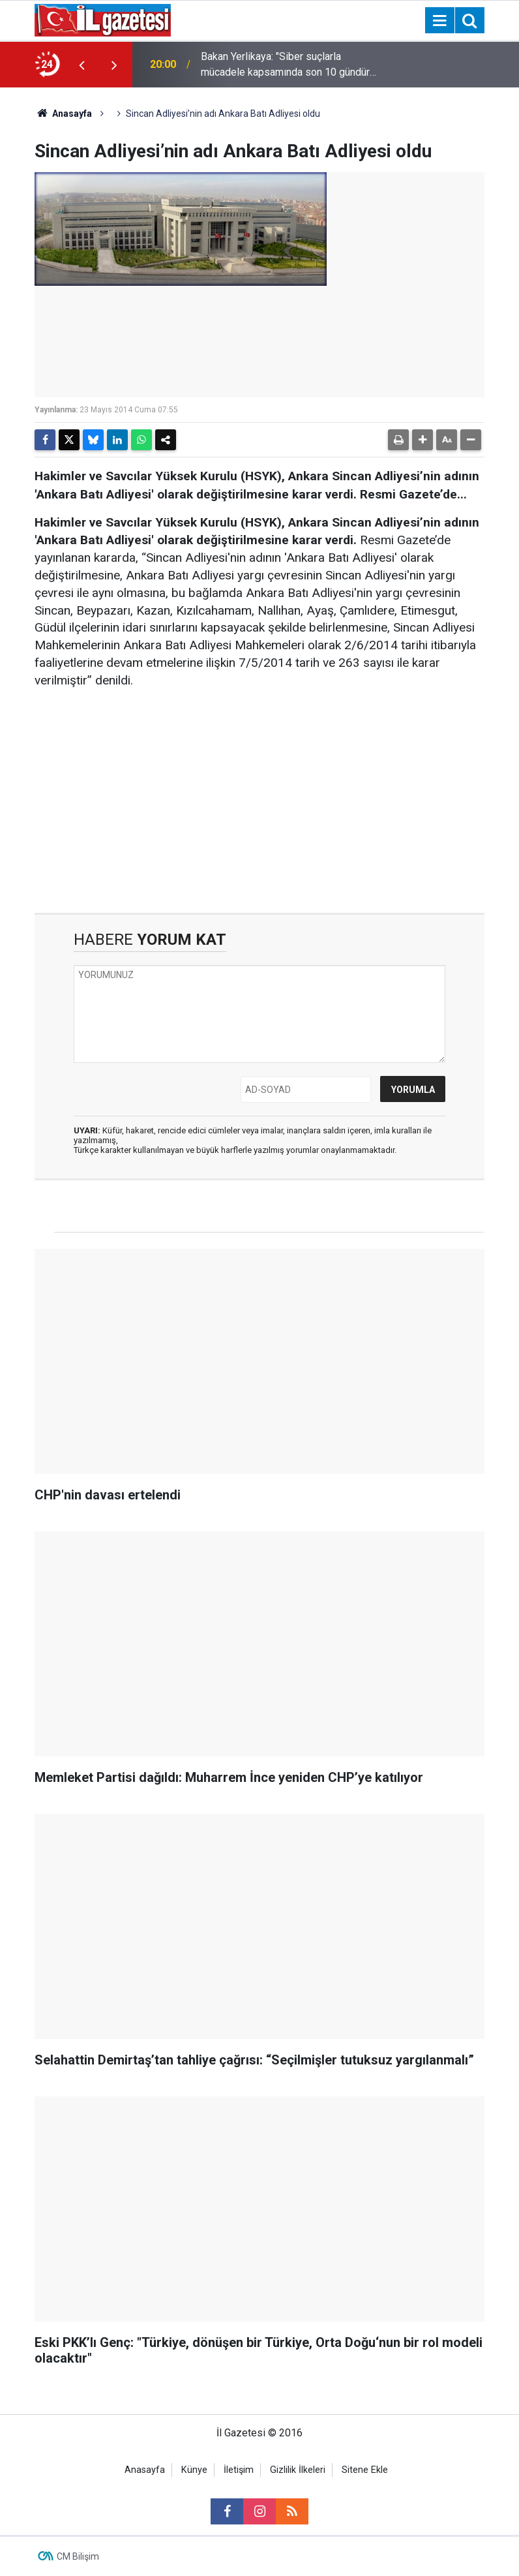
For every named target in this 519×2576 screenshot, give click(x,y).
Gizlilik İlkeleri (297, 2470)
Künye (194, 2470)
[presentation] (81, 64)
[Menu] (439, 20)
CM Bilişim (78, 2556)
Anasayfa (63, 113)
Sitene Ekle (365, 2470)
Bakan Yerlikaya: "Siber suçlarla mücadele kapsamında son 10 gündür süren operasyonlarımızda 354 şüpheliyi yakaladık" (285, 65)
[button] (422, 439)
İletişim (239, 2470)
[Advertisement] (259, 802)
